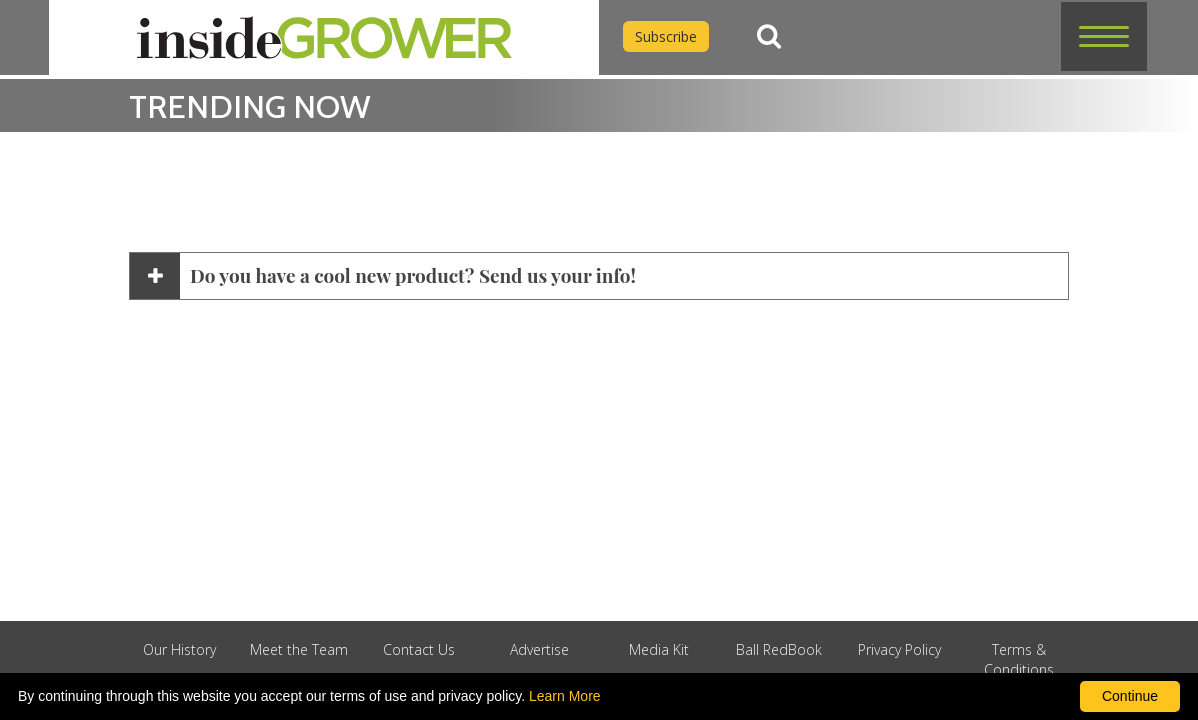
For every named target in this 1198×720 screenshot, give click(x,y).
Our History (179, 649)
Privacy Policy (899, 649)
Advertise (539, 649)
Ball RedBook (779, 649)
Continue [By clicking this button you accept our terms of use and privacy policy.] (1130, 696)
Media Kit (659, 649)
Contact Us (419, 649)
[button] (1104, 36)
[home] (324, 37)
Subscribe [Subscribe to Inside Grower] (666, 36)
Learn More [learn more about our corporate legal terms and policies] (565, 696)
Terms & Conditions (1019, 659)
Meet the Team (299, 649)
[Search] (769, 36)
